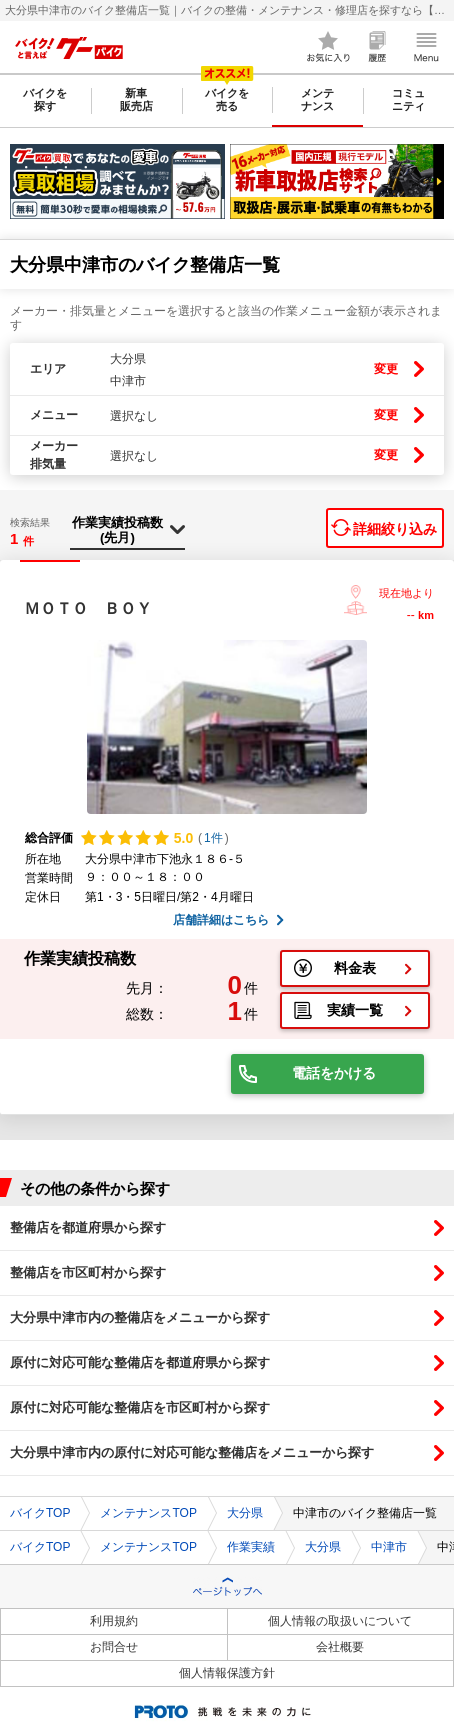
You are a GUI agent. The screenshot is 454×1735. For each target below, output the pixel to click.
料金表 (355, 968)
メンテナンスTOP (148, 1513)
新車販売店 (136, 99)
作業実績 (251, 1547)
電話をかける (334, 1073)
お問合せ (114, 1647)
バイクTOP (40, 1513)
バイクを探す (45, 99)
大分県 (245, 1513)
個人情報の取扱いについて (340, 1621)
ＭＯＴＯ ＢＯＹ (88, 608)
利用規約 (114, 1621)
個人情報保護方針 (227, 1673)
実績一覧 (355, 1010)
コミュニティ (408, 99)
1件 (213, 838)
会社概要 (340, 1647)
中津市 (389, 1547)
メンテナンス (317, 99)
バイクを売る (227, 99)
